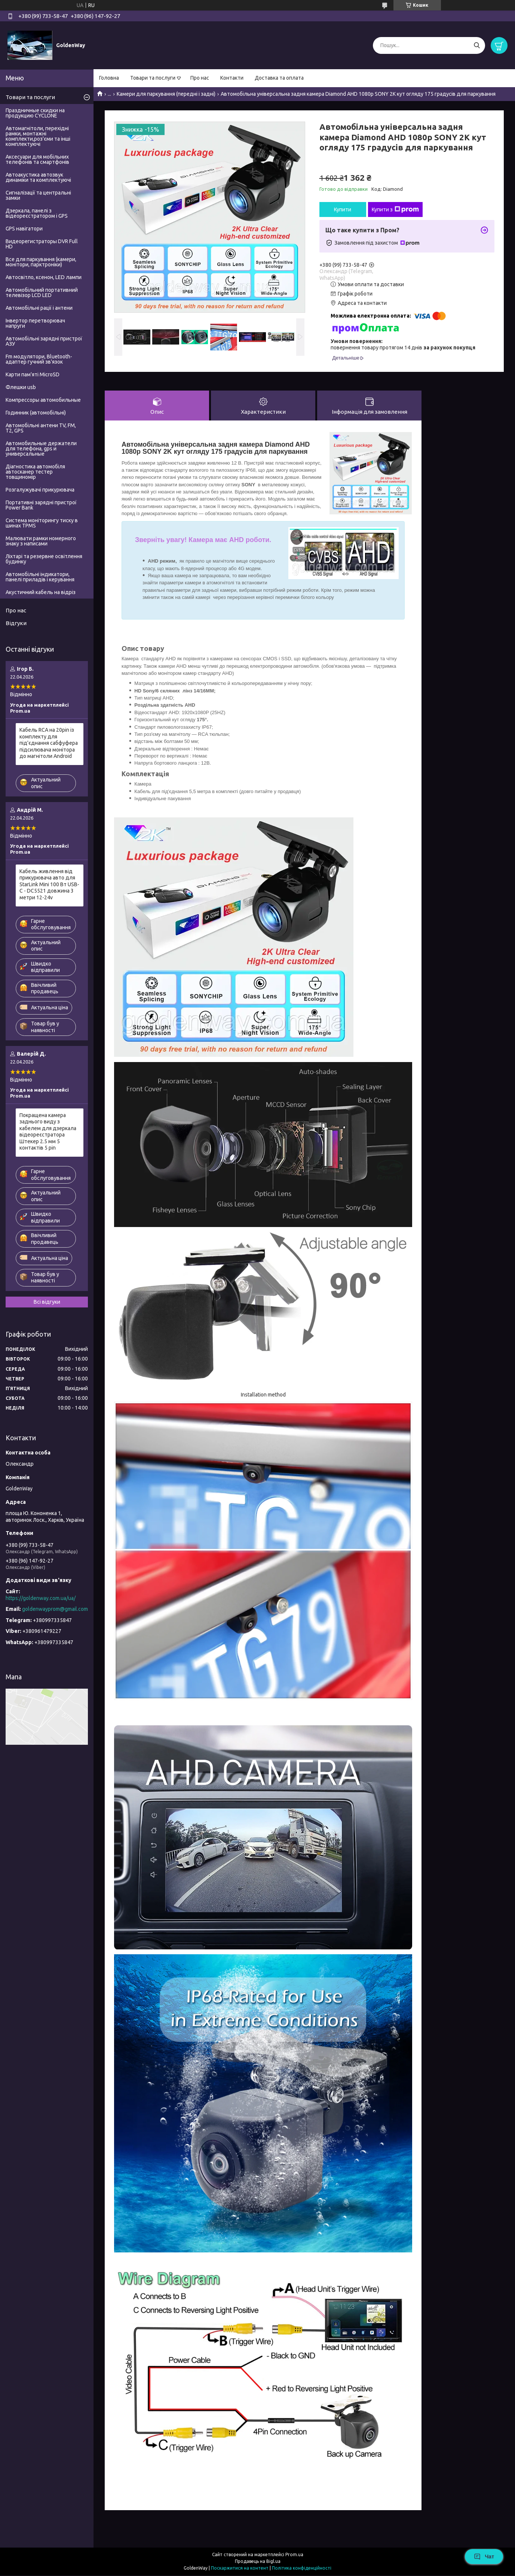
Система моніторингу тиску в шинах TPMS (42, 523)
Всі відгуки (47, 1302)
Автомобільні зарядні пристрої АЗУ (44, 341)
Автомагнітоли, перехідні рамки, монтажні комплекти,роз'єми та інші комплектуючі (38, 136)
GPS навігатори (24, 229)
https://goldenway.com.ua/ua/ (41, 1598)
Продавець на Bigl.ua (258, 2562)
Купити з (395, 209)
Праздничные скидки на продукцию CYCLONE (35, 113)
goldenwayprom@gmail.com (55, 1609)
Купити (342, 209)
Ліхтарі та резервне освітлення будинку (44, 559)
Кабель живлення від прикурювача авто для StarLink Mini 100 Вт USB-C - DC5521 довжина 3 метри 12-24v (49, 884)
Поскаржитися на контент (240, 2568)
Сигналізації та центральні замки (38, 195)
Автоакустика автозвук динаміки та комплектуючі (38, 177)
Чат (484, 2556)
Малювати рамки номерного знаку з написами (41, 541)
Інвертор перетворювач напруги (35, 323)
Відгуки (16, 623)
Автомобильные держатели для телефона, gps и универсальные (41, 448)
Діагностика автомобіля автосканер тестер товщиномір (35, 472)
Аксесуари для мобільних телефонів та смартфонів (37, 159)
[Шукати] (476, 45)
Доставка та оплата (279, 78)
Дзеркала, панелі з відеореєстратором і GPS (37, 213)
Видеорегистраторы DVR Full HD (42, 244)
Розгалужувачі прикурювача (40, 490)
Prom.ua (294, 2555)
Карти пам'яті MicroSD (32, 374)
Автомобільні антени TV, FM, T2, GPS (41, 428)
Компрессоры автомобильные (43, 400)
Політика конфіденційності (301, 2568)
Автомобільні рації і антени (39, 308)
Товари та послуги (152, 78)
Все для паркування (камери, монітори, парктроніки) (41, 261)
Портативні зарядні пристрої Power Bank (41, 505)
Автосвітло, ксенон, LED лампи (44, 277)
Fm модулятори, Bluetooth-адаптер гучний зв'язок (39, 359)
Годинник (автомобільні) (36, 413)
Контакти (231, 78)
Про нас (199, 78)
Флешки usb (21, 387)
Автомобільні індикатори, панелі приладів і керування (40, 576)
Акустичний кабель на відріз (41, 592)
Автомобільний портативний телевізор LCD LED (42, 292)
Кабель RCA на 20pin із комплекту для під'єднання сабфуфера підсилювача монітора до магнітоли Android (48, 743)
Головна (109, 78)
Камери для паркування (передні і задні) (166, 94)
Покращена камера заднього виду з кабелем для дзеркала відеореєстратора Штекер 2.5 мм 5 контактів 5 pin (47, 1131)
